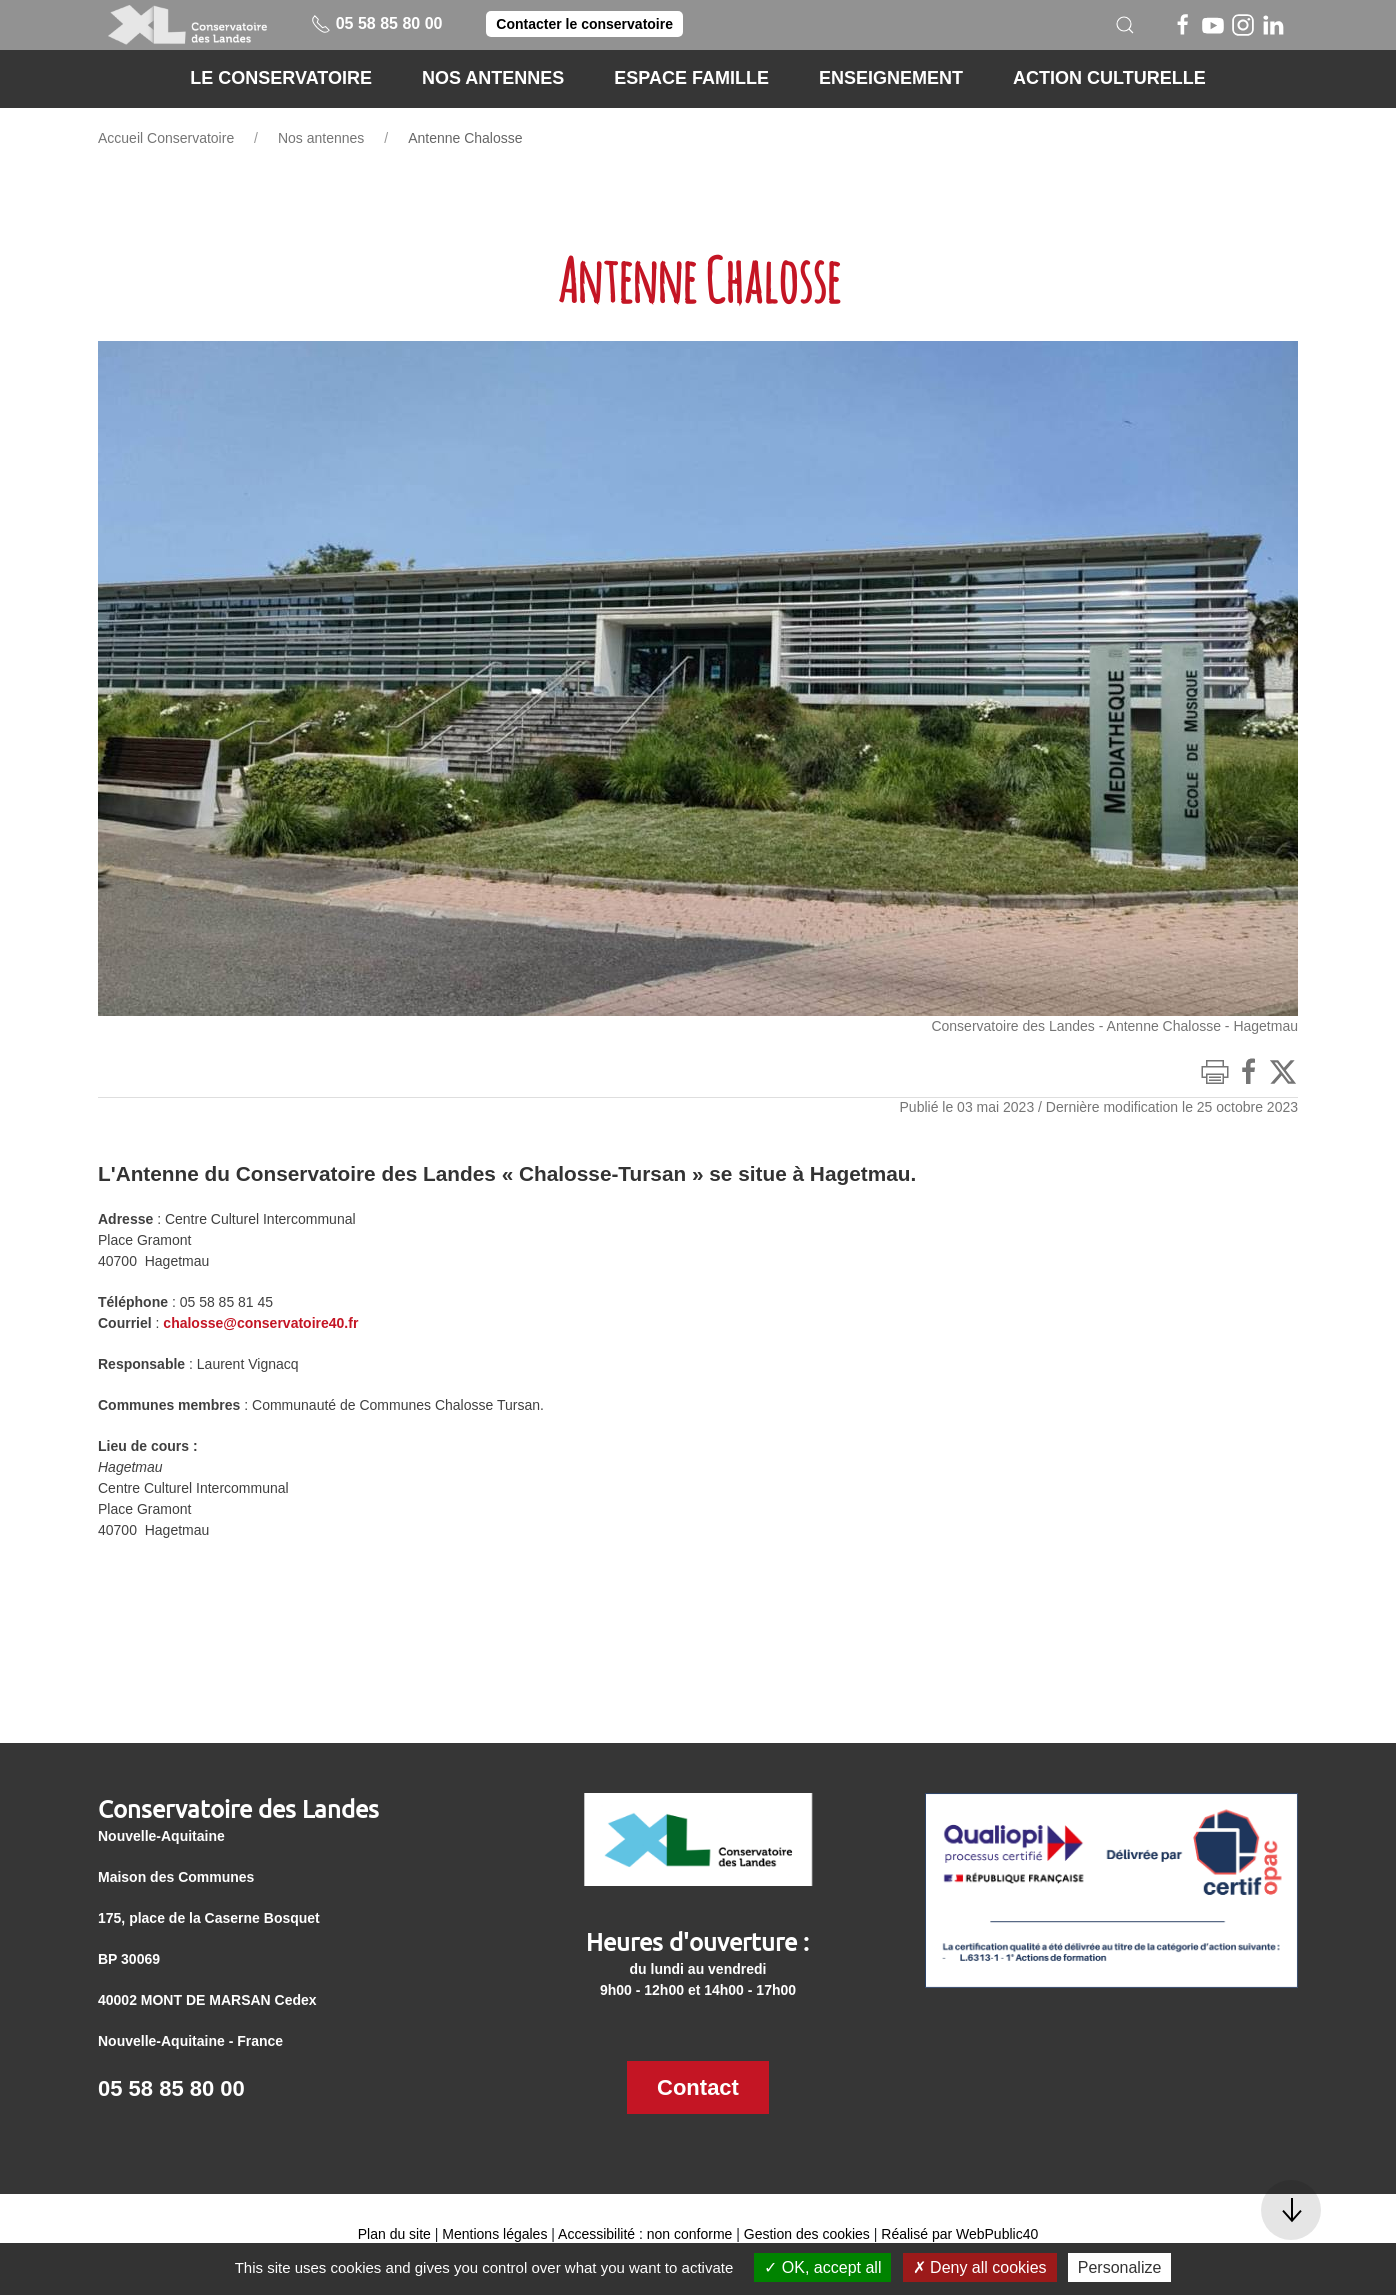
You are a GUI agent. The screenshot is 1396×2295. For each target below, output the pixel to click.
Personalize (1120, 2267)
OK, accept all (822, 2267)
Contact (698, 2087)
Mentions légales (494, 2234)
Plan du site (394, 2234)
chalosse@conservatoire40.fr (260, 1323)
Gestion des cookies (807, 2234)
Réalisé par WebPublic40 (959, 2234)
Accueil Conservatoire (166, 138)
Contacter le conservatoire (584, 24)
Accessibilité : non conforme (645, 2234)
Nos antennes (321, 138)
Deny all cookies (980, 2267)
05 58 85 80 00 (376, 23)
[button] (1125, 25)
